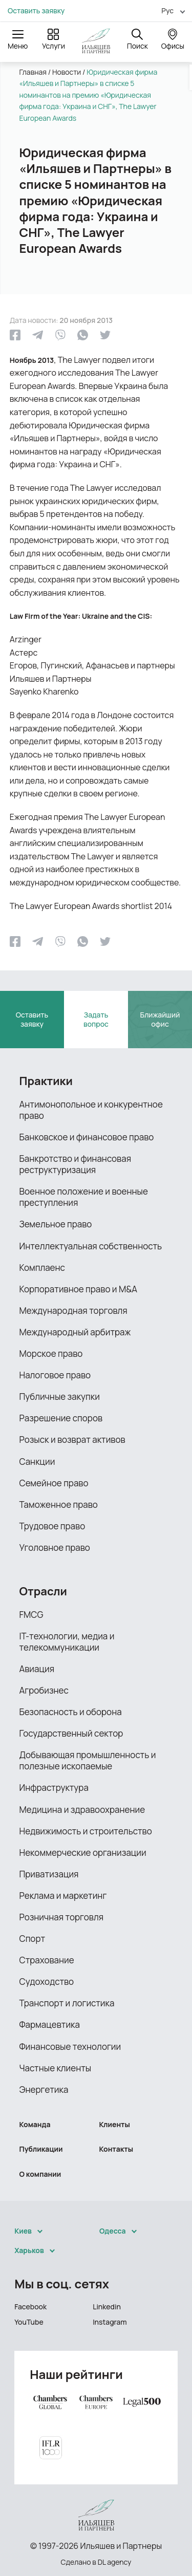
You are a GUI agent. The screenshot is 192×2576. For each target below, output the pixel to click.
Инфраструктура (54, 1787)
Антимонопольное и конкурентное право (91, 1109)
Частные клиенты (55, 2068)
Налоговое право (55, 1375)
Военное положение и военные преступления (83, 1196)
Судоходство (46, 1981)
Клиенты (114, 2124)
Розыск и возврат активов (72, 1439)
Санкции (37, 1461)
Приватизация (49, 1874)
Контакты (116, 2149)
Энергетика (44, 2089)
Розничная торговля (61, 1917)
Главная (33, 72)
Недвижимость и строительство (85, 1831)
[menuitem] (169, 10)
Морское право (51, 1353)
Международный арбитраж (75, 1332)
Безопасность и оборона (70, 1712)
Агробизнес (44, 1690)
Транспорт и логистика (67, 2003)
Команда (35, 2124)
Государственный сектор (71, 1733)
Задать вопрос (96, 1019)
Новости (66, 72)
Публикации (41, 2149)
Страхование (46, 1960)
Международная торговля (73, 1310)
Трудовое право (52, 1526)
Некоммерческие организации (82, 1852)
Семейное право (54, 1483)
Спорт (32, 1938)
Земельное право (55, 1224)
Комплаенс (42, 1267)
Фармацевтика (49, 2024)
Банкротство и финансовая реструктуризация (75, 1164)
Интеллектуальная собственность (90, 1246)
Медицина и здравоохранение (82, 1809)
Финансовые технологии (70, 2046)
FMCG (31, 1614)
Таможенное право (58, 1504)
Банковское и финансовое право (86, 1137)
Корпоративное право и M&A (78, 1289)
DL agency (115, 2562)
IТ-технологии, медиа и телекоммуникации (67, 1641)
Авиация (37, 1669)
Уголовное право (54, 1547)
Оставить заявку (36, 10)
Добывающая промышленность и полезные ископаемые (87, 1760)
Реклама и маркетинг (63, 1895)
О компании (40, 2174)
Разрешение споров (61, 1418)
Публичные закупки (59, 1396)
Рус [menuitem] (167, 10)
